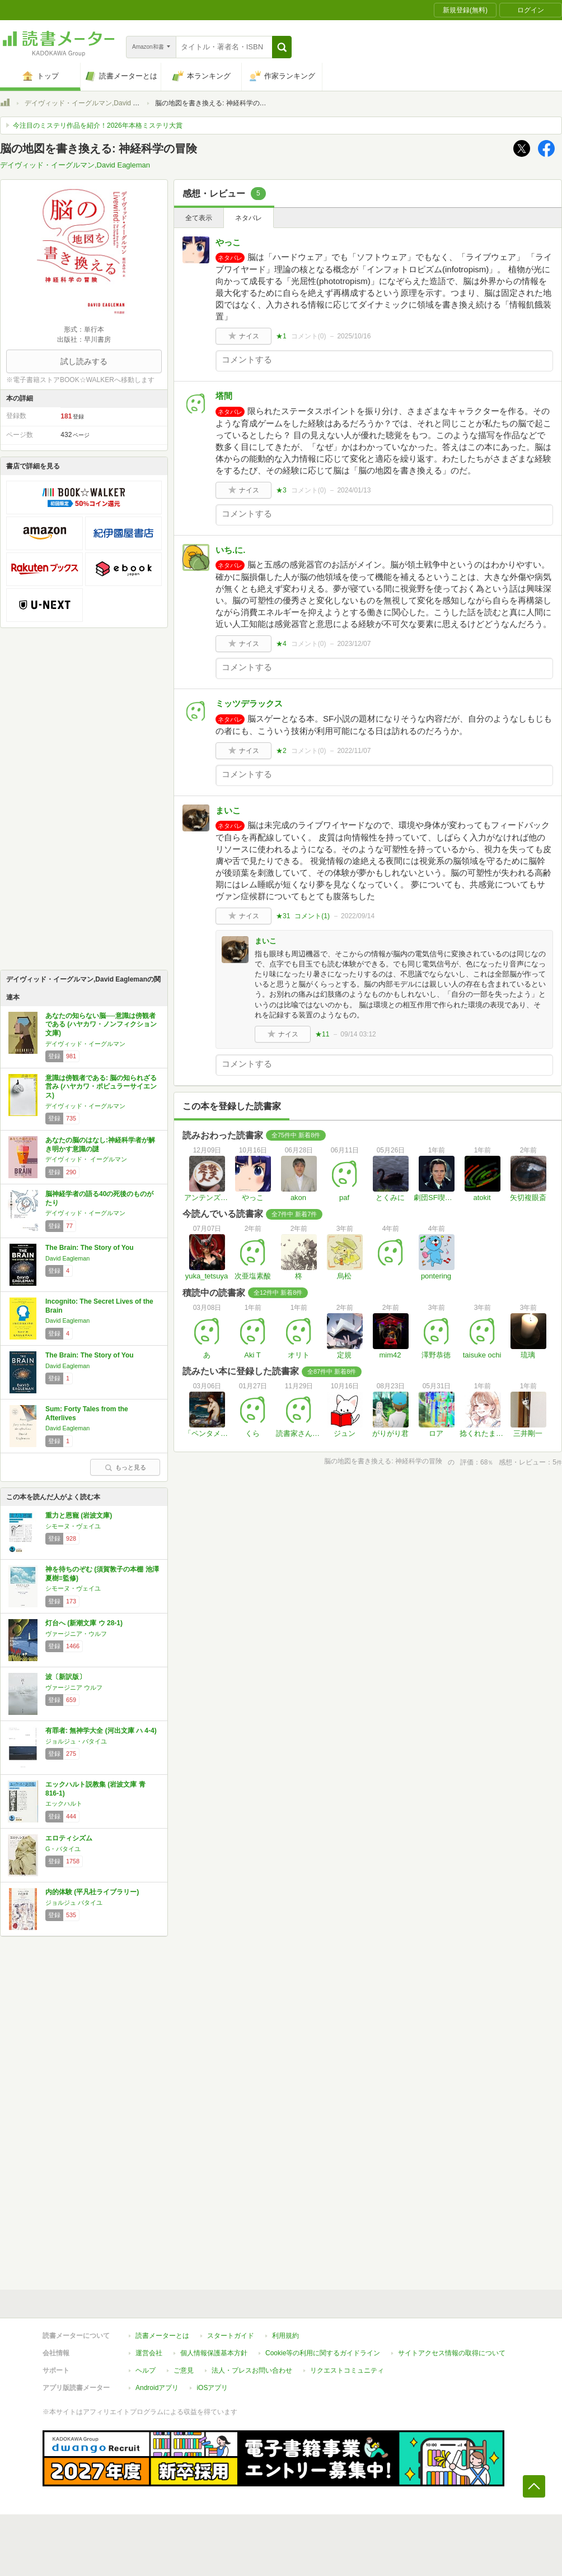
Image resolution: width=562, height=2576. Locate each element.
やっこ (228, 242)
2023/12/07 (354, 643)
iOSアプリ (212, 2387)
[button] (282, 47)
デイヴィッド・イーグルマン (85, 1043)
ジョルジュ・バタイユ (76, 1741)
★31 (283, 916)
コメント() (308, 336)
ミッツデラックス (249, 703)
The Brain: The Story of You (89, 1248)
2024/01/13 (354, 490)
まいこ (228, 810)
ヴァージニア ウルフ (73, 1687)
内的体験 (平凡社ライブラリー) (92, 1892)
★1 (281, 336)
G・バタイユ (63, 1848)
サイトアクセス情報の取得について (451, 2353)
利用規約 (285, 2335)
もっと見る (125, 1467)
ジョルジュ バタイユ (73, 1902)
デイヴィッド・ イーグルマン (86, 1159)
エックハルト (63, 1803)
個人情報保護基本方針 (213, 2353)
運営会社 (148, 2353)
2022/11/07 (354, 750)
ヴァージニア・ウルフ (76, 1633)
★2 (281, 751)
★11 (322, 1034)
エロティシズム (68, 1838)
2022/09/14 (357, 916)
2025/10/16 (354, 336)
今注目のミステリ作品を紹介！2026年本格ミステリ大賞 (97, 125)
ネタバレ (248, 218)
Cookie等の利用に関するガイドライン (322, 2353)
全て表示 (198, 218)
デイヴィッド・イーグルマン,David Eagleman (94, 103)
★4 (281, 644)
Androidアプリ (157, 2387)
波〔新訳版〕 (65, 1677)
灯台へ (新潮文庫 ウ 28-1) (84, 1623)
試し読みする (83, 361)
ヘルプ (145, 2370)
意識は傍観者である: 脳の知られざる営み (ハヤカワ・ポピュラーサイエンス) (101, 1086)
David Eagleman (67, 1258)
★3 (281, 490)
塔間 (224, 396)
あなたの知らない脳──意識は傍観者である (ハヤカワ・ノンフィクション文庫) (101, 1024)
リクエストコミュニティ (347, 2370)
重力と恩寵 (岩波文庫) (78, 1515)
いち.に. (230, 550)
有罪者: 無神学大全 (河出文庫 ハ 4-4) (101, 1731)
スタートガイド (230, 2335)
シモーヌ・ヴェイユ (73, 1526)
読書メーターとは (162, 2335)
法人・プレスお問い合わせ (252, 2370)
